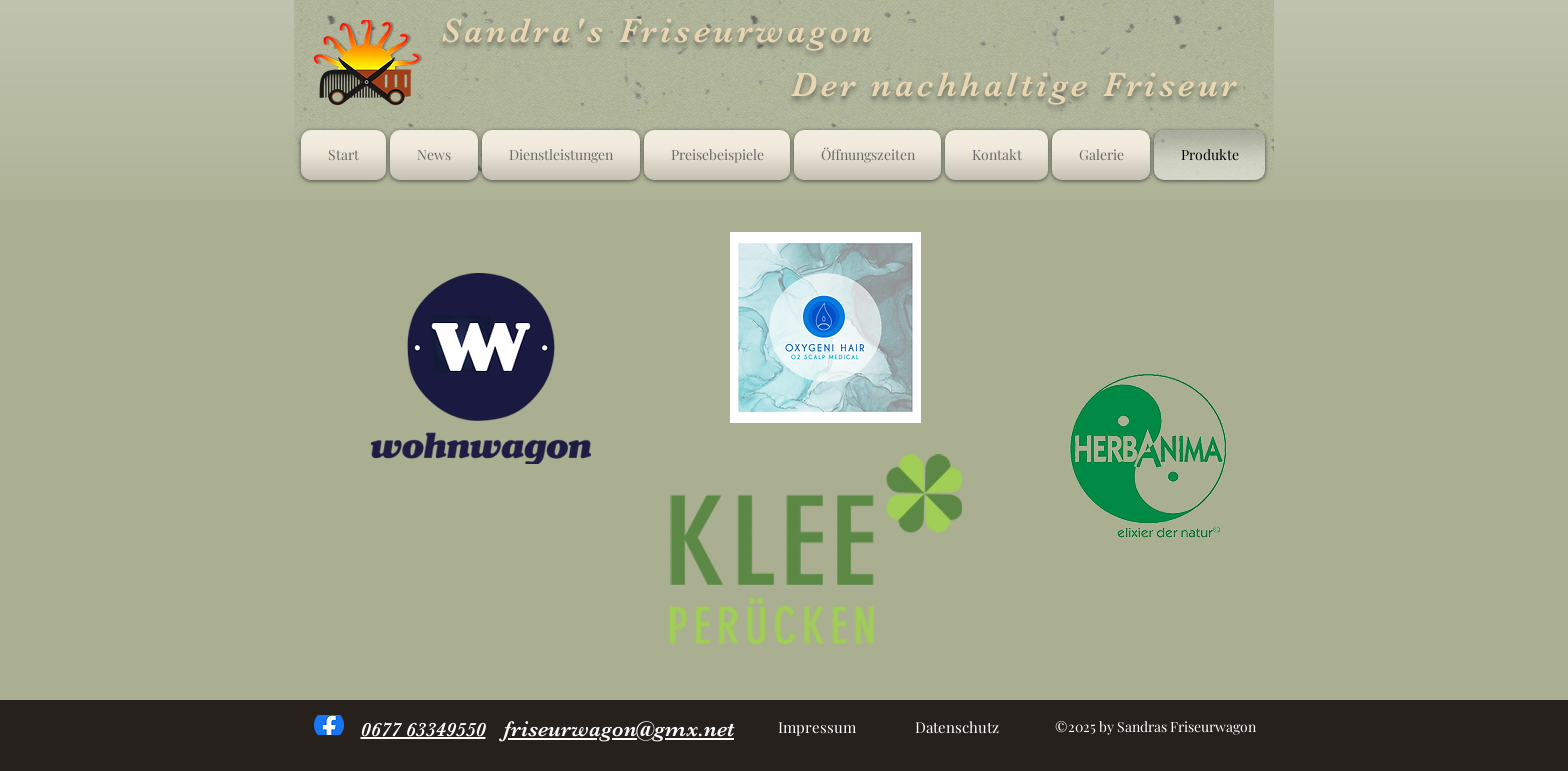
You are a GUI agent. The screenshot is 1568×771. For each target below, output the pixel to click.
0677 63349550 (423, 729)
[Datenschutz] (956, 727)
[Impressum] (816, 727)
